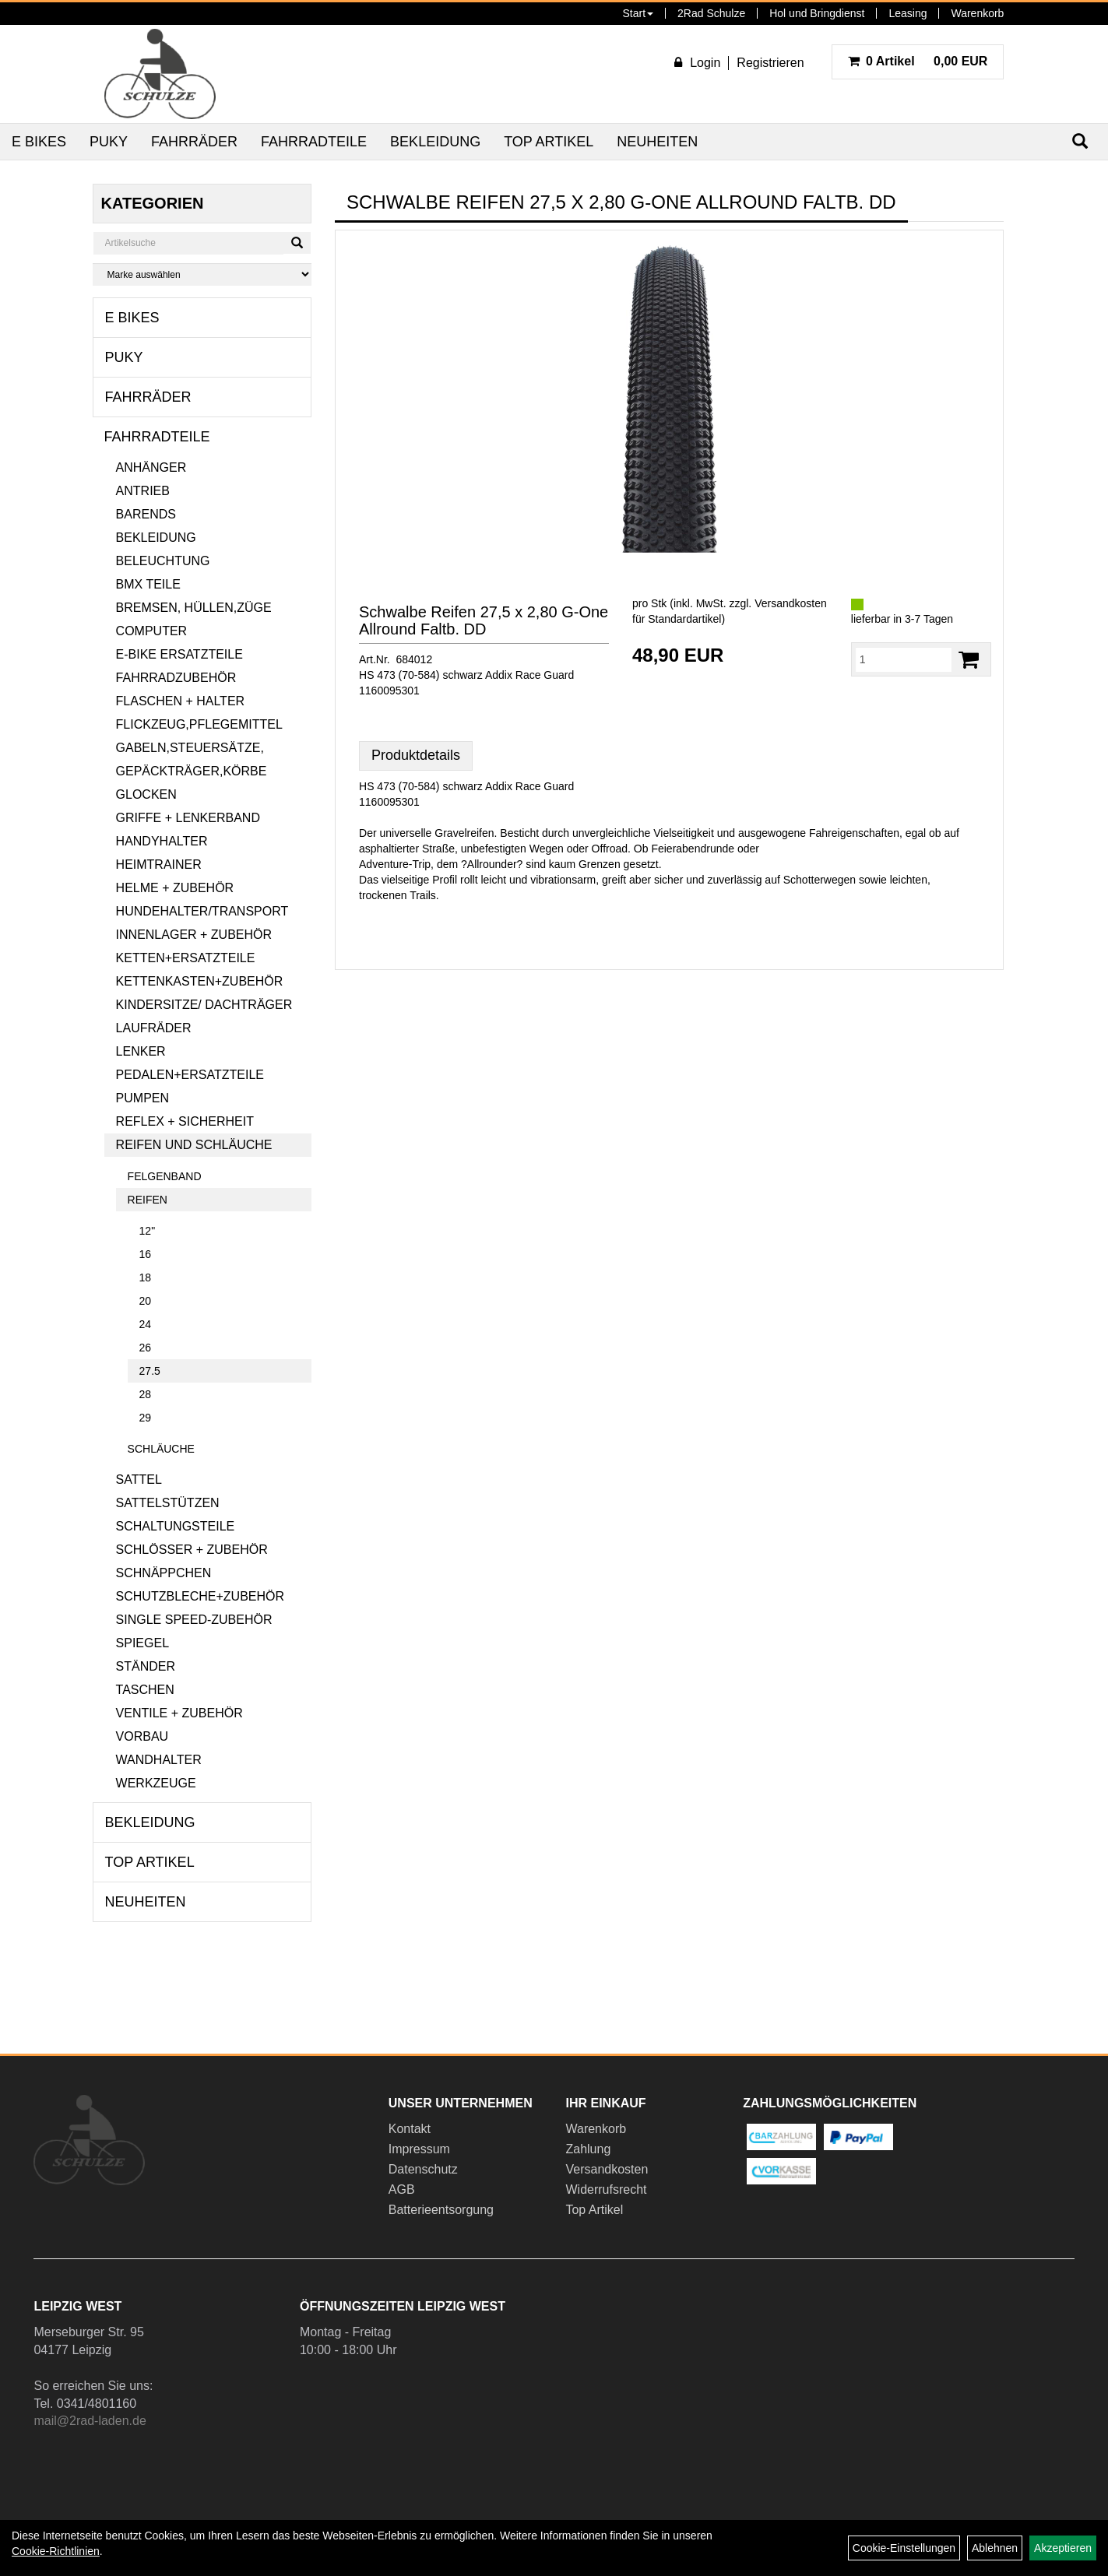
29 (145, 1417)
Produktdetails (415, 755)
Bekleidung (435, 141)
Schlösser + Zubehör (192, 1549)
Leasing (907, 13)
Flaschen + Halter (180, 701)
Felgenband (165, 1176)
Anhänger (151, 467)
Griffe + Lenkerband (188, 817)
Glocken (146, 794)
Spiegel (142, 1643)
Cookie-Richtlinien (56, 2551)
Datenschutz (423, 2169)
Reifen (147, 1199)
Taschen (145, 1689)
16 (145, 1254)
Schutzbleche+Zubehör (200, 1596)
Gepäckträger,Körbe (191, 771)
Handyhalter (162, 841)
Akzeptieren (1063, 2548)
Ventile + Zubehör (179, 1713)
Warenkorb (977, 13)
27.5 (149, 1371)
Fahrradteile (314, 141)
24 (145, 1324)
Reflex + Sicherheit (185, 1121)
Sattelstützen (168, 1502)
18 (145, 1277)
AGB (402, 2189)
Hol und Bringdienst (816, 13)
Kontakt (410, 2128)
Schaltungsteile (175, 1526)
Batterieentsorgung (441, 2209)
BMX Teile (148, 584)
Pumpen (142, 1098)
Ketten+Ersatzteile (185, 958)
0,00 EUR (918, 61)
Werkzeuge (156, 1783)
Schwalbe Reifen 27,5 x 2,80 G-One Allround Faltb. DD (483, 620)
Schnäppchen (164, 1573)
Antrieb (143, 490)
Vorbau (142, 1736)
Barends (146, 514)
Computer (152, 631)
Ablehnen (995, 2548)
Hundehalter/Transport (202, 911)
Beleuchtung (163, 561)
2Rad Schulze (711, 13)
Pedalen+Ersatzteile (190, 1074)
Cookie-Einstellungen (904, 2548)
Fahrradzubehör (176, 677)
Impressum (419, 2149)
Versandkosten (606, 2169)
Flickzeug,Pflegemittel (199, 724)
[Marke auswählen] (202, 274)
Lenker (141, 1051)
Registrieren (770, 62)
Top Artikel (548, 141)
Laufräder (154, 1028)
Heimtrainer (159, 864)
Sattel (139, 1479)
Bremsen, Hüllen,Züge (194, 607)
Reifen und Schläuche (194, 1144)
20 (145, 1301)
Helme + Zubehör (175, 887)
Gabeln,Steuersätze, (190, 747)
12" (147, 1231)
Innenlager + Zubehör (194, 934)
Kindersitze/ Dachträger (204, 1004)
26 (145, 1347)
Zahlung (587, 2149)
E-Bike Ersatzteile (179, 654)
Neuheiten (657, 141)
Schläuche (161, 1449)
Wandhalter (159, 1759)
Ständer (145, 1666)
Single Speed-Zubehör (194, 1619)
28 (145, 1394)
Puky (109, 141)
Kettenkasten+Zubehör (199, 981)
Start (637, 13)
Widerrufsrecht (605, 2189)
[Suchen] (297, 243)
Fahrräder (194, 141)
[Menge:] (904, 659)
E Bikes (39, 141)
